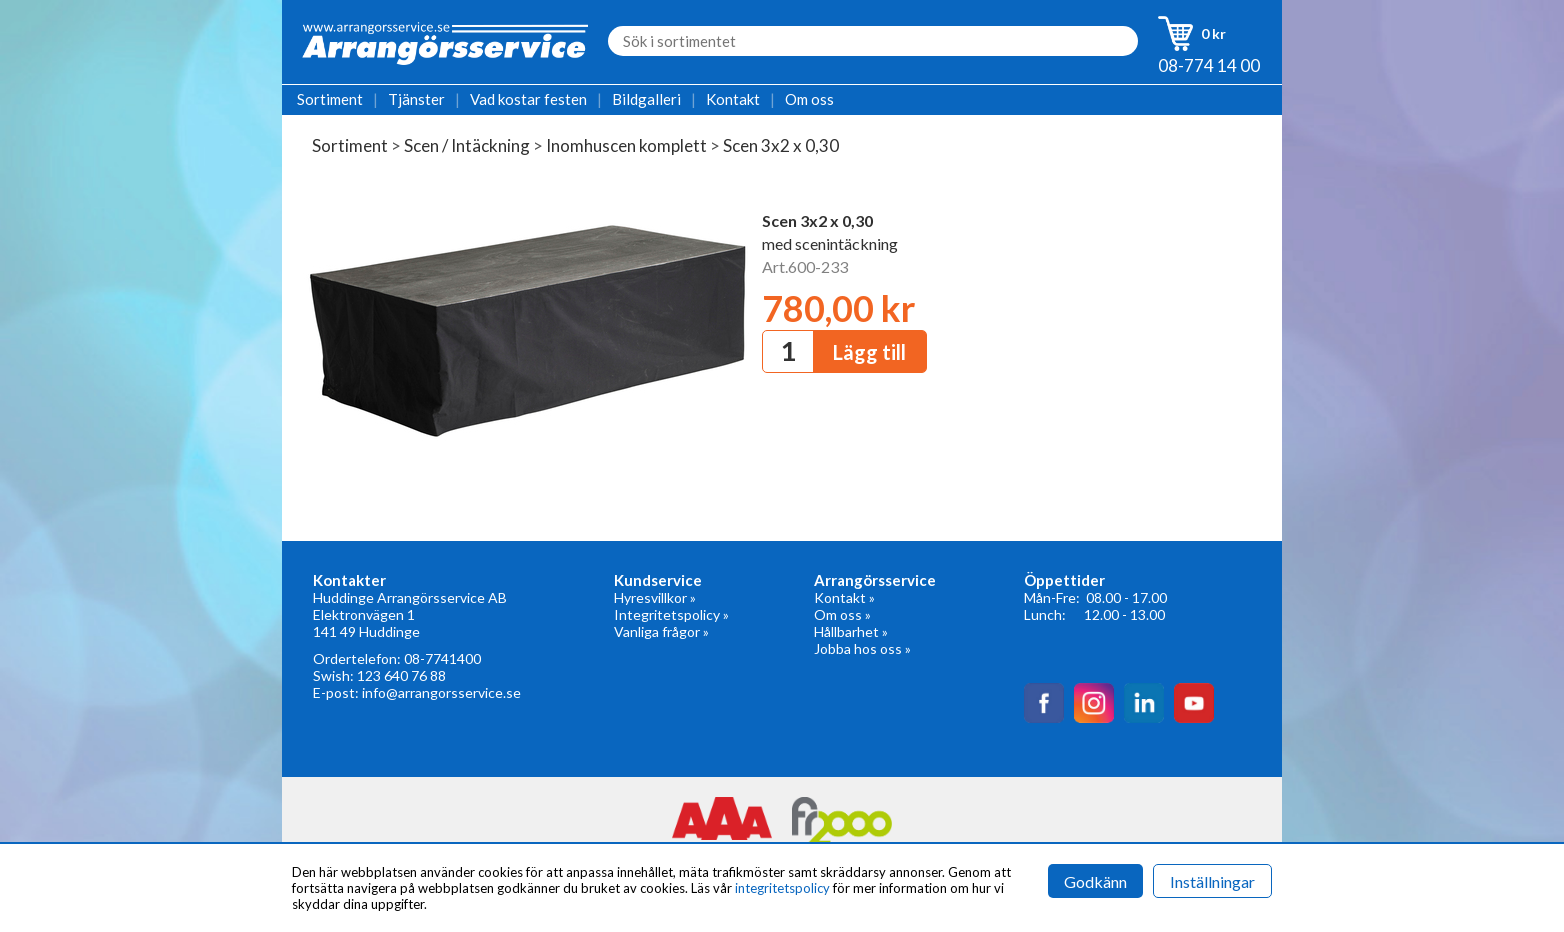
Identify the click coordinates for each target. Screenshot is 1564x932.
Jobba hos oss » (862, 648)
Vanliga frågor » (661, 631)
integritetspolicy (782, 888)
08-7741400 (442, 658)
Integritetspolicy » (671, 614)
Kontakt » (844, 597)
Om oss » (842, 614)
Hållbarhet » (851, 631)
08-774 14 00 (1209, 65)
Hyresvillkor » (655, 597)
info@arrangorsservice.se (441, 692)
